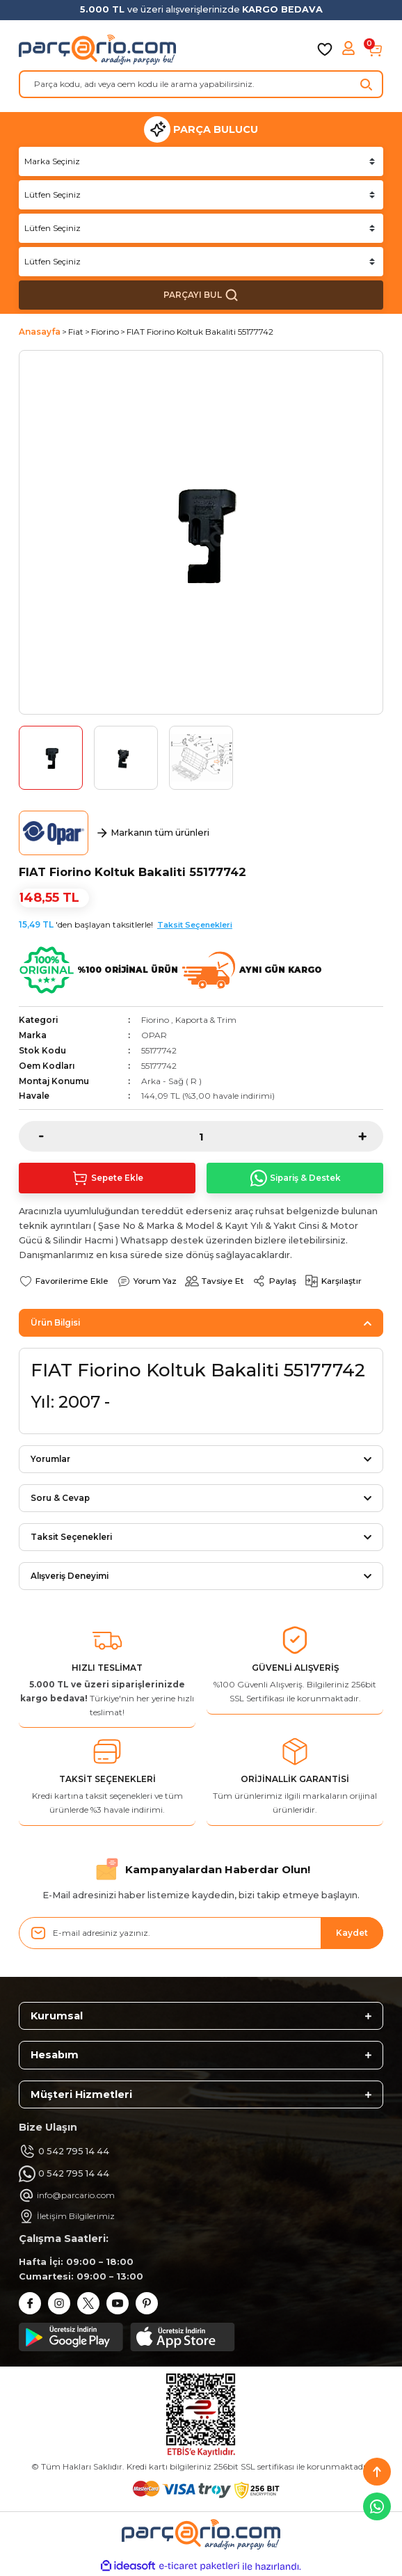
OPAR (154, 1035)
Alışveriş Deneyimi (69, 1576)
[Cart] (375, 49)
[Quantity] (201, 1136)
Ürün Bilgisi (55, 1322)
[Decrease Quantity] (31, 1136)
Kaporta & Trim (205, 1020)
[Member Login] (349, 49)
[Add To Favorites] (63, 1281)
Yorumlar (50, 1459)
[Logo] (97, 49)
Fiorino (155, 1020)
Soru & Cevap (60, 1498)
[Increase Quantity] (370, 1136)
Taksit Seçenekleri (194, 925)
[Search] (201, 84)
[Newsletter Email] (201, 1933)
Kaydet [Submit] (352, 1932)
